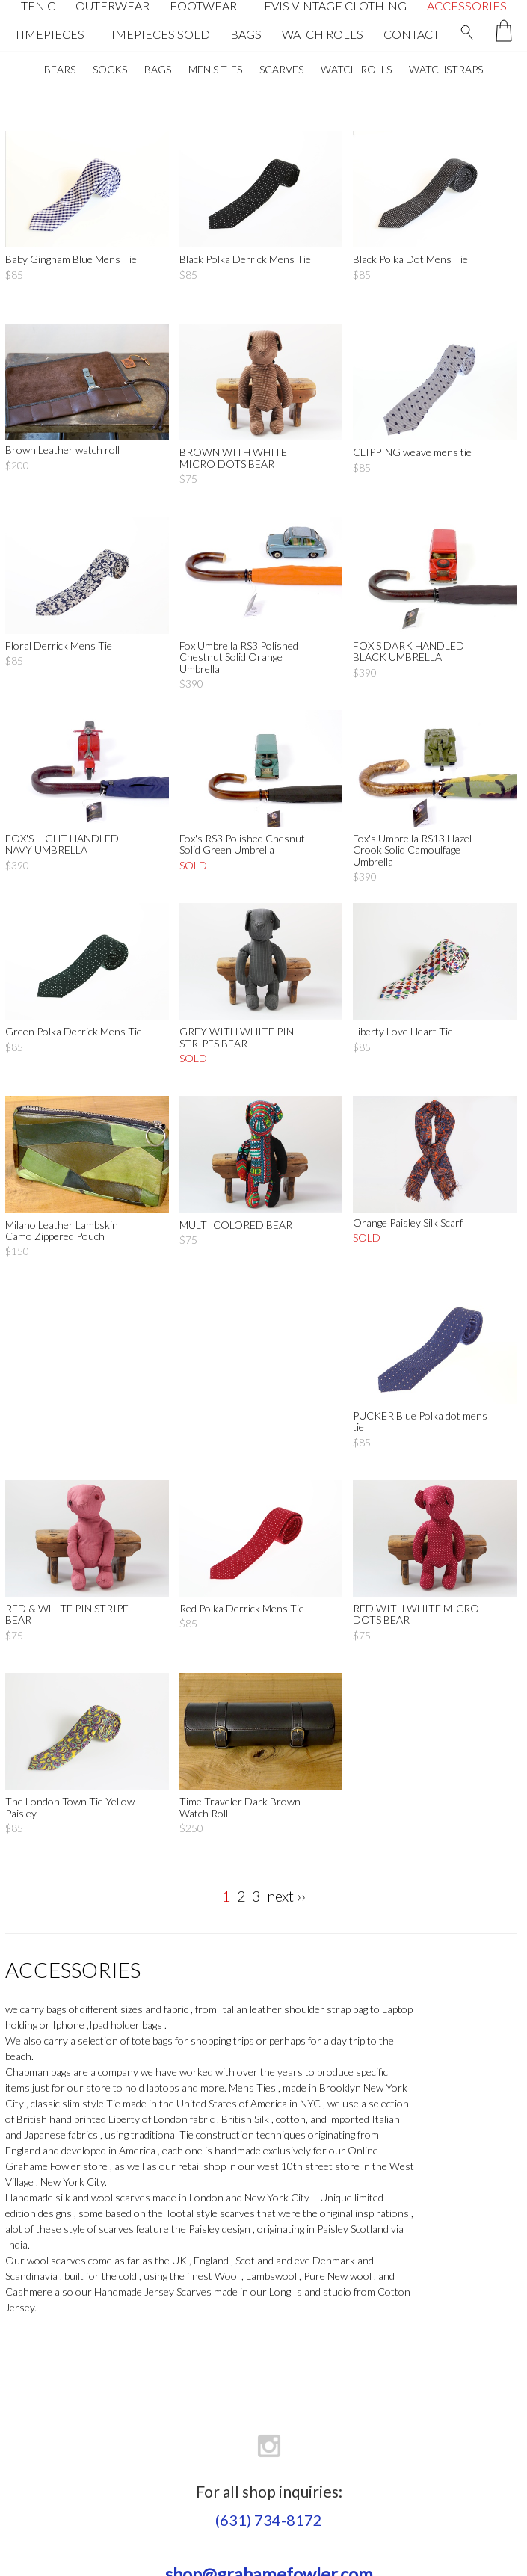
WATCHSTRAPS (446, 69)
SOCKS (110, 69)
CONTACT (411, 34)
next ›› (286, 1896)
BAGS (246, 34)
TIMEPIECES (49, 34)
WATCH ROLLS (322, 34)
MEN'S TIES (215, 69)
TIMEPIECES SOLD (157, 34)
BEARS (59, 69)
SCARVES (281, 69)
